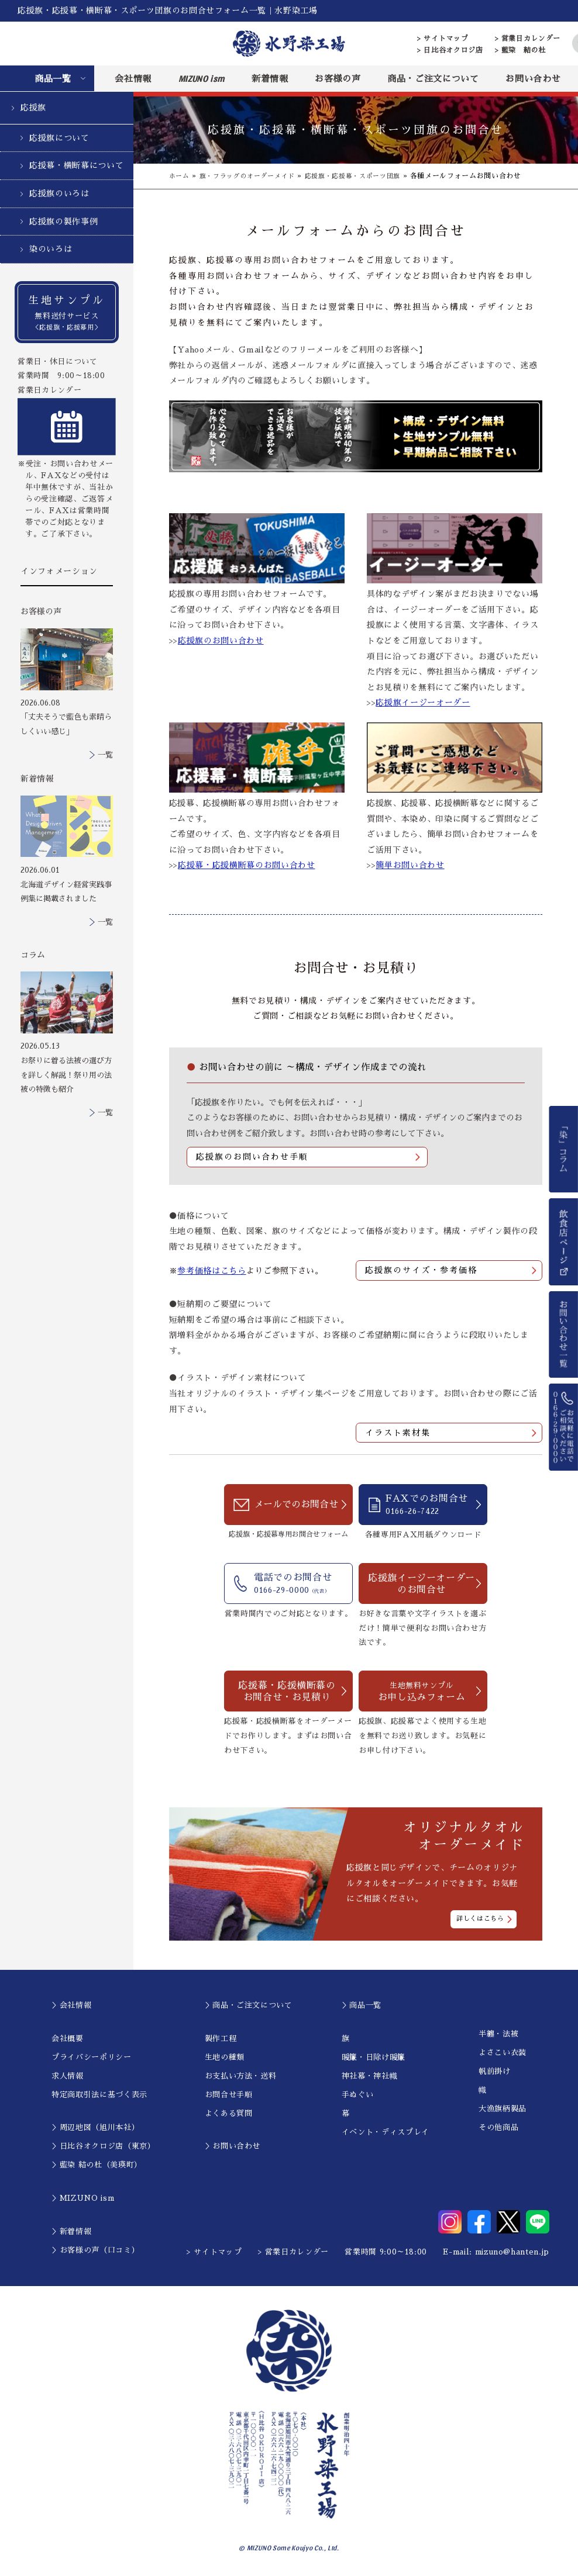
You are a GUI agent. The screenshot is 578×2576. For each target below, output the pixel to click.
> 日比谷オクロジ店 (450, 50)
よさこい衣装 (503, 2053)
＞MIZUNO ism (82, 2198)
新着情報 (270, 78)
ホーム (180, 175)
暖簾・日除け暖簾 (373, 2057)
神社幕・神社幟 (370, 2076)
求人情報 (67, 2076)
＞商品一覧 (361, 2006)
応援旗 (33, 107)
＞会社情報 (71, 2006)
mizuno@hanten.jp (512, 2252)
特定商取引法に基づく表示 (99, 2094)
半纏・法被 (498, 2034)
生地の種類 (225, 2057)
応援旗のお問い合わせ (221, 641)
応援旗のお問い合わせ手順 (252, 1157)
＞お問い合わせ (233, 2146)
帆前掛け (495, 2072)
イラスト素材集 (398, 1433)
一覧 (105, 755)
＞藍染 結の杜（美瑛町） (96, 2165)
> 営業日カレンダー (528, 38)
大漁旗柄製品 (503, 2109)
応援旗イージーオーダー (423, 703)
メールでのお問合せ (296, 1505)
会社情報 (133, 78)
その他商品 (498, 2128)
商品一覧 (53, 78)
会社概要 (67, 2038)
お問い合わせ (532, 78)
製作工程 (221, 2038)
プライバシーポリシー (91, 2057)
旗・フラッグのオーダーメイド (253, 175)
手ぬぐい (358, 2094)
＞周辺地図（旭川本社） (95, 2128)
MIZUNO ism (201, 78)
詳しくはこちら (480, 1919)
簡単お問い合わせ (410, 865)
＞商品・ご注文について (249, 2006)
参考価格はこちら (211, 1271)
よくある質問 (229, 2113)
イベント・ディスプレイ (385, 2132)
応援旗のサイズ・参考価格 (421, 1271)
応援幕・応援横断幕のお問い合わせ (246, 865)
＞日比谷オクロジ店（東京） (103, 2146)
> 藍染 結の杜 (520, 50)
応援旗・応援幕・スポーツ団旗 (366, 175)
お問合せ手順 (229, 2094)
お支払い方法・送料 (241, 2076)
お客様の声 (337, 78)
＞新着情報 (71, 2231)
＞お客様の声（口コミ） (95, 2250)
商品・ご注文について (433, 78)
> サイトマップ (442, 38)
